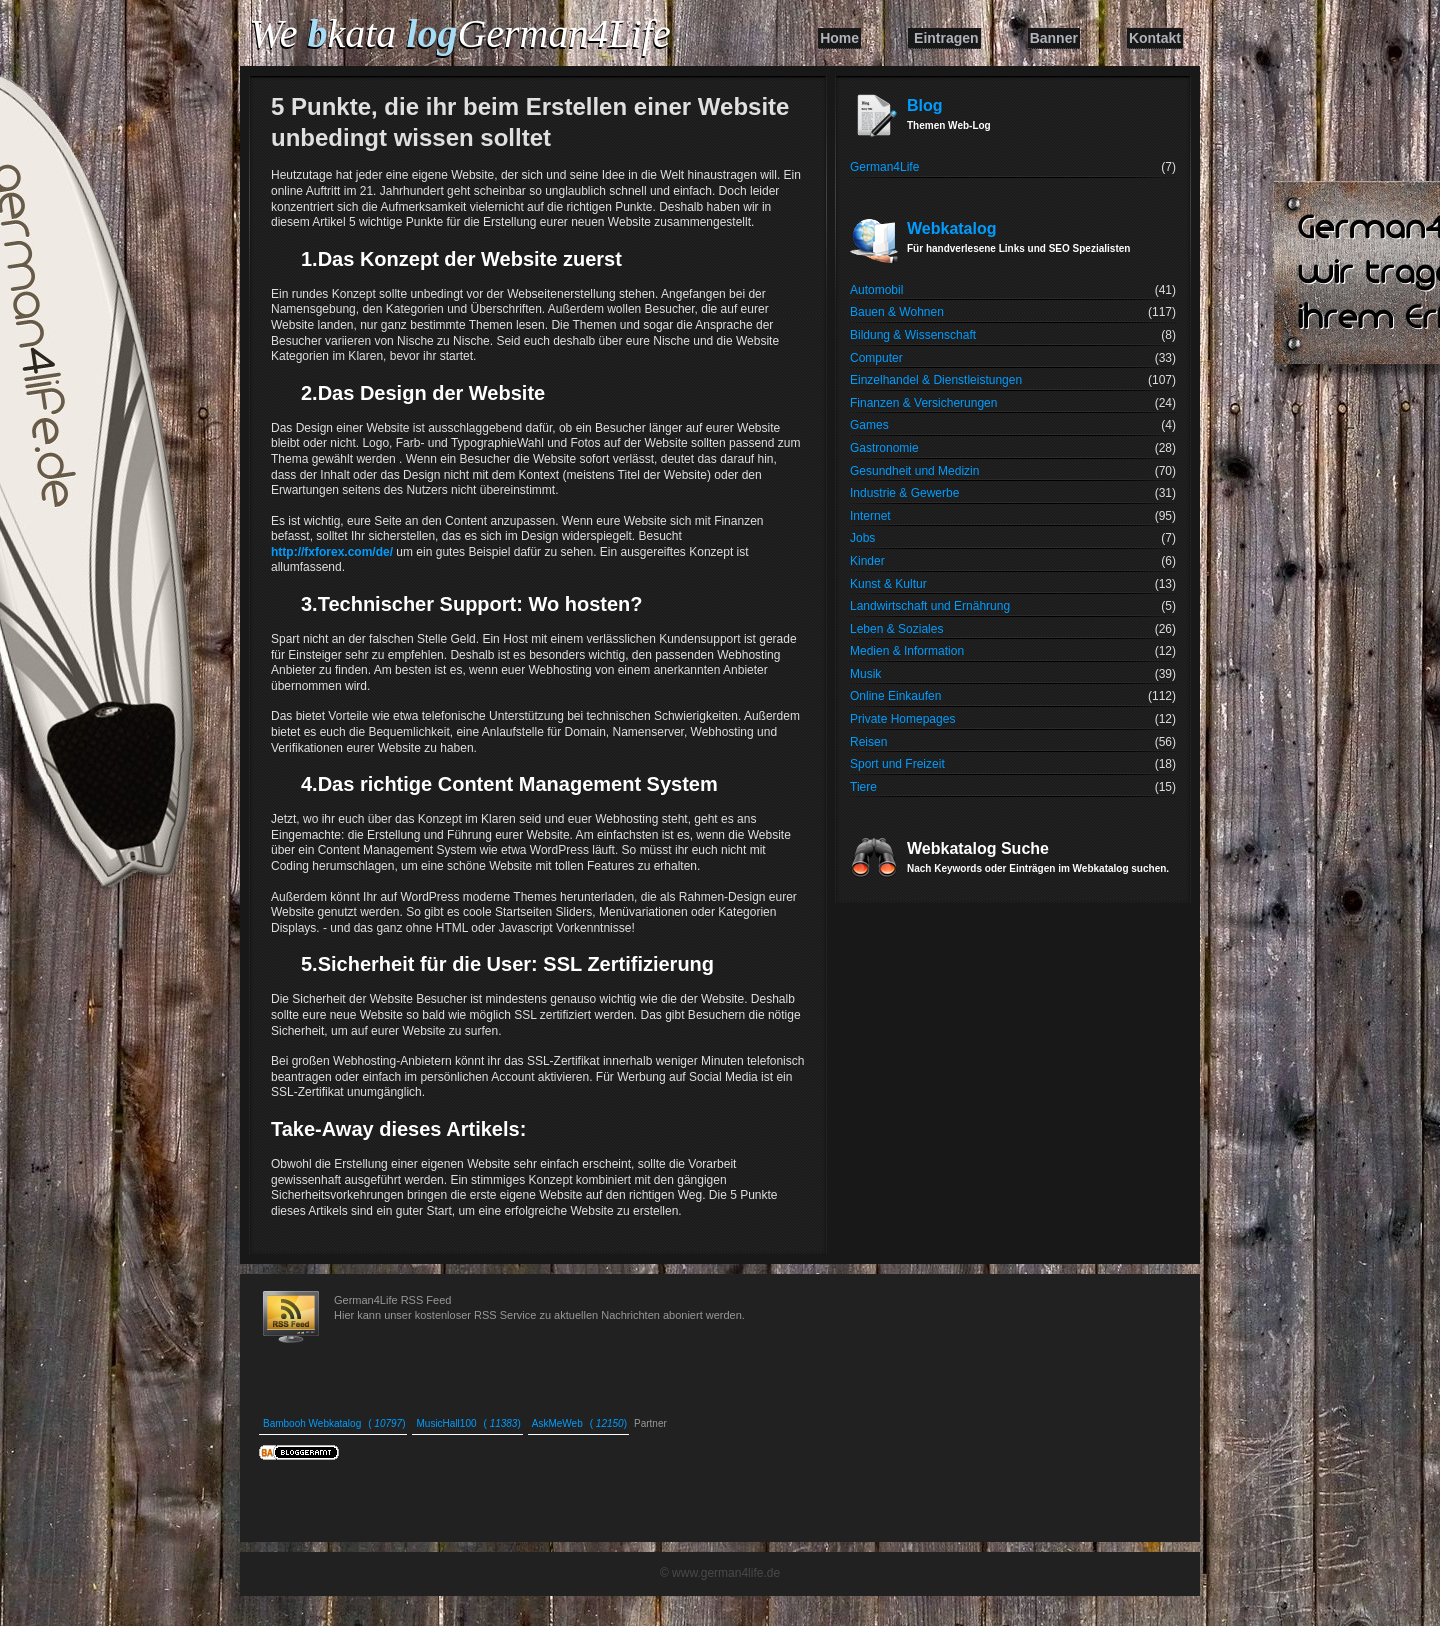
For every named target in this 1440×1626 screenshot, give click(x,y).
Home (839, 38)
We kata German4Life (460, 33)
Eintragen (946, 38)
